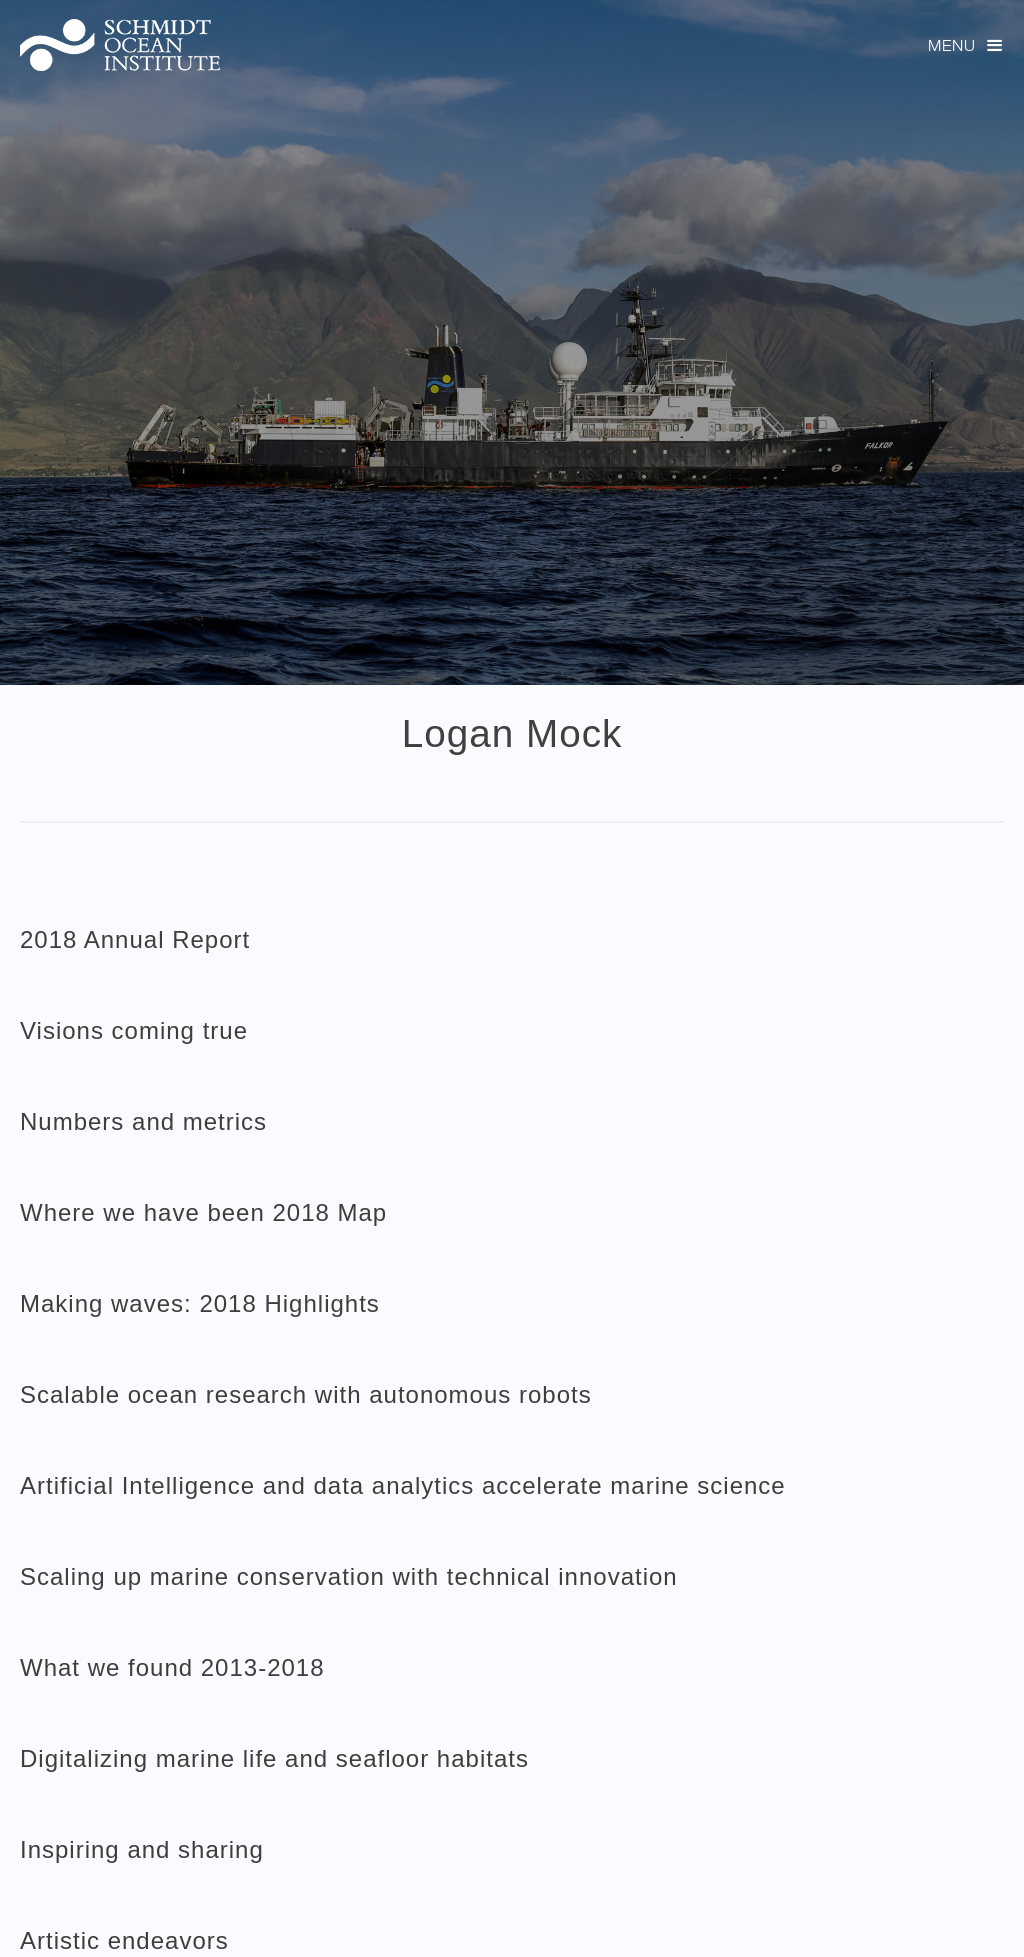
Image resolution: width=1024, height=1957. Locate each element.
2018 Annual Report (135, 939)
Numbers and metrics (143, 1121)
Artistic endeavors (124, 1940)
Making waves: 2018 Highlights (200, 1303)
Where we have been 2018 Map (203, 1212)
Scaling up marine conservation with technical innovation (349, 1576)
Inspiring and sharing (142, 1849)
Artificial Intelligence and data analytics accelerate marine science (403, 1485)
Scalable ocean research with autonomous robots (306, 1394)
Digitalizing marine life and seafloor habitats (274, 1758)
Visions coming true (134, 1030)
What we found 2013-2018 (172, 1667)
